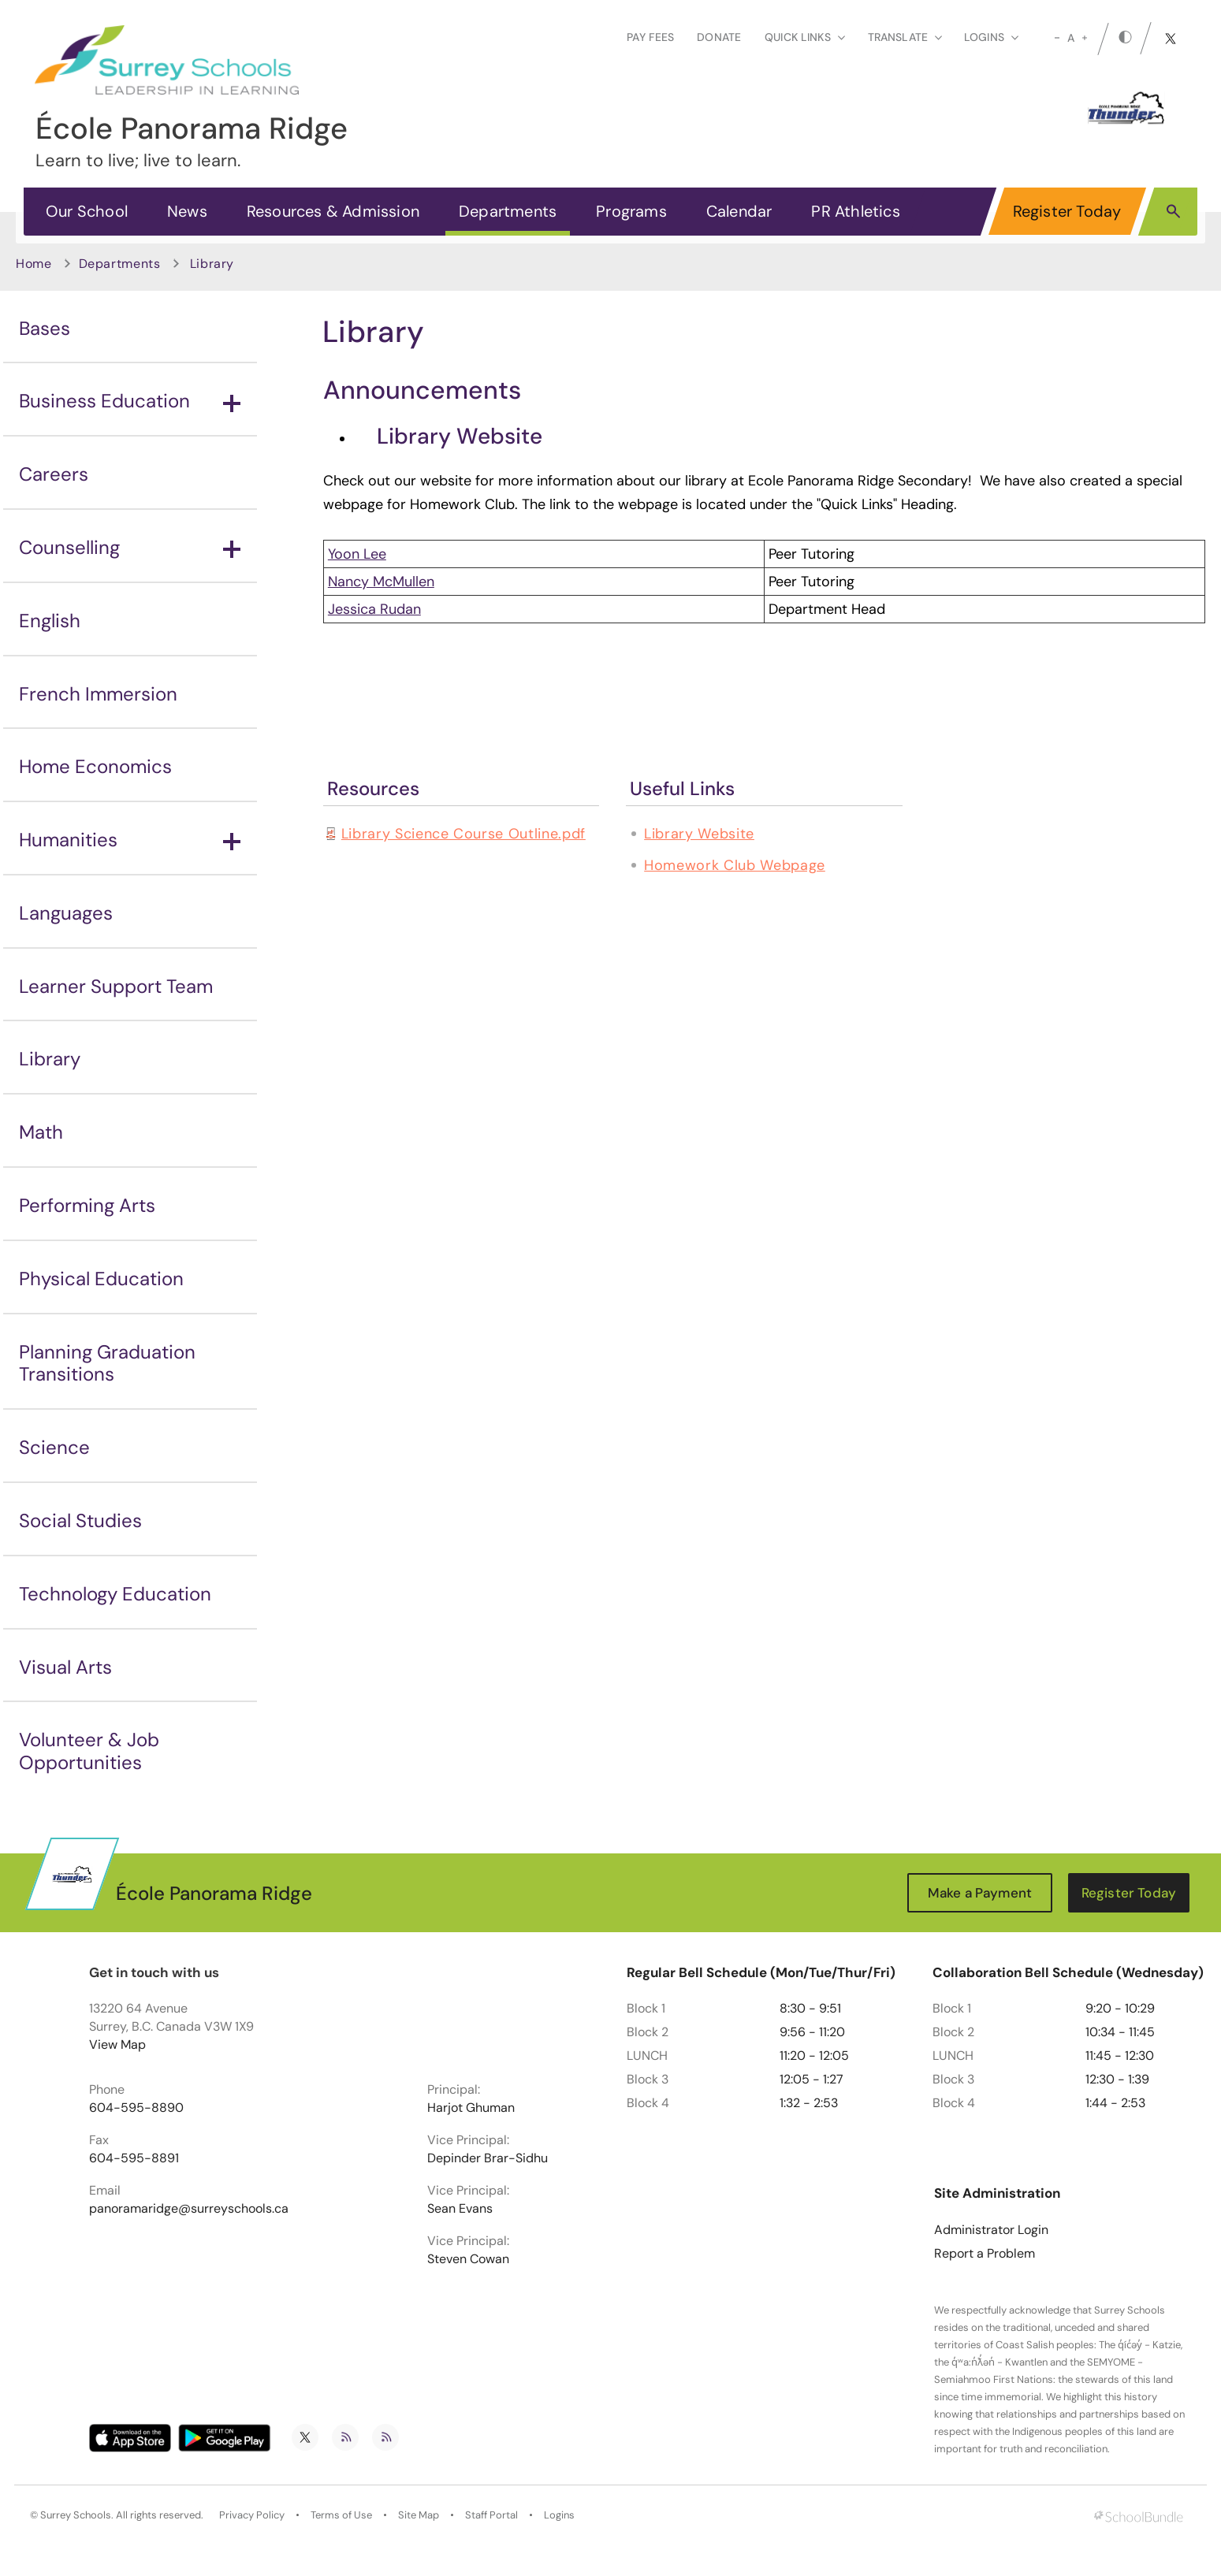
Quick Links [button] (805, 37)
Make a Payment (980, 1892)
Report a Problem (984, 2254)
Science (54, 1447)
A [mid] (1070, 38)
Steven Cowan (468, 2259)
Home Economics (95, 766)
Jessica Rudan (374, 609)
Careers (53, 474)
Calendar (739, 211)
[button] (1173, 210)
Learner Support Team (116, 986)
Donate (719, 37)
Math (41, 1132)
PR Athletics (855, 211)
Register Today (1067, 211)
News (187, 211)
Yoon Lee (357, 554)
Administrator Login (991, 2230)
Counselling (129, 547)
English (49, 620)
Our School (87, 211)
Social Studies (80, 1520)
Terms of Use (341, 2515)
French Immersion (98, 694)
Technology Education (115, 1594)
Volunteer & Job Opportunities (89, 1751)
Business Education (129, 400)
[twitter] (1170, 38)
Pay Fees (650, 37)
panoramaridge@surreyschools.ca (188, 2209)
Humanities (129, 839)
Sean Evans (460, 2209)
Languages (66, 913)
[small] (1057, 38)
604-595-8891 (134, 2158)
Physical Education (101, 1278)
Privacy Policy (252, 2515)
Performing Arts (87, 1205)
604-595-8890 (136, 2108)
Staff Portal (491, 2515)
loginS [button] (991, 37)
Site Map (418, 2515)
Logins (559, 2515)
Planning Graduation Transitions (107, 1363)
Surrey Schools (75, 2515)
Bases (44, 328)
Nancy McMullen (381, 581)
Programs (631, 211)
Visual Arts (65, 1667)
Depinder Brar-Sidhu (487, 2158)
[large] (1084, 38)
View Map (117, 2044)
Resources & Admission (333, 211)
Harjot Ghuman (471, 2108)
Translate (905, 37)
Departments (508, 211)
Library (49, 1058)
